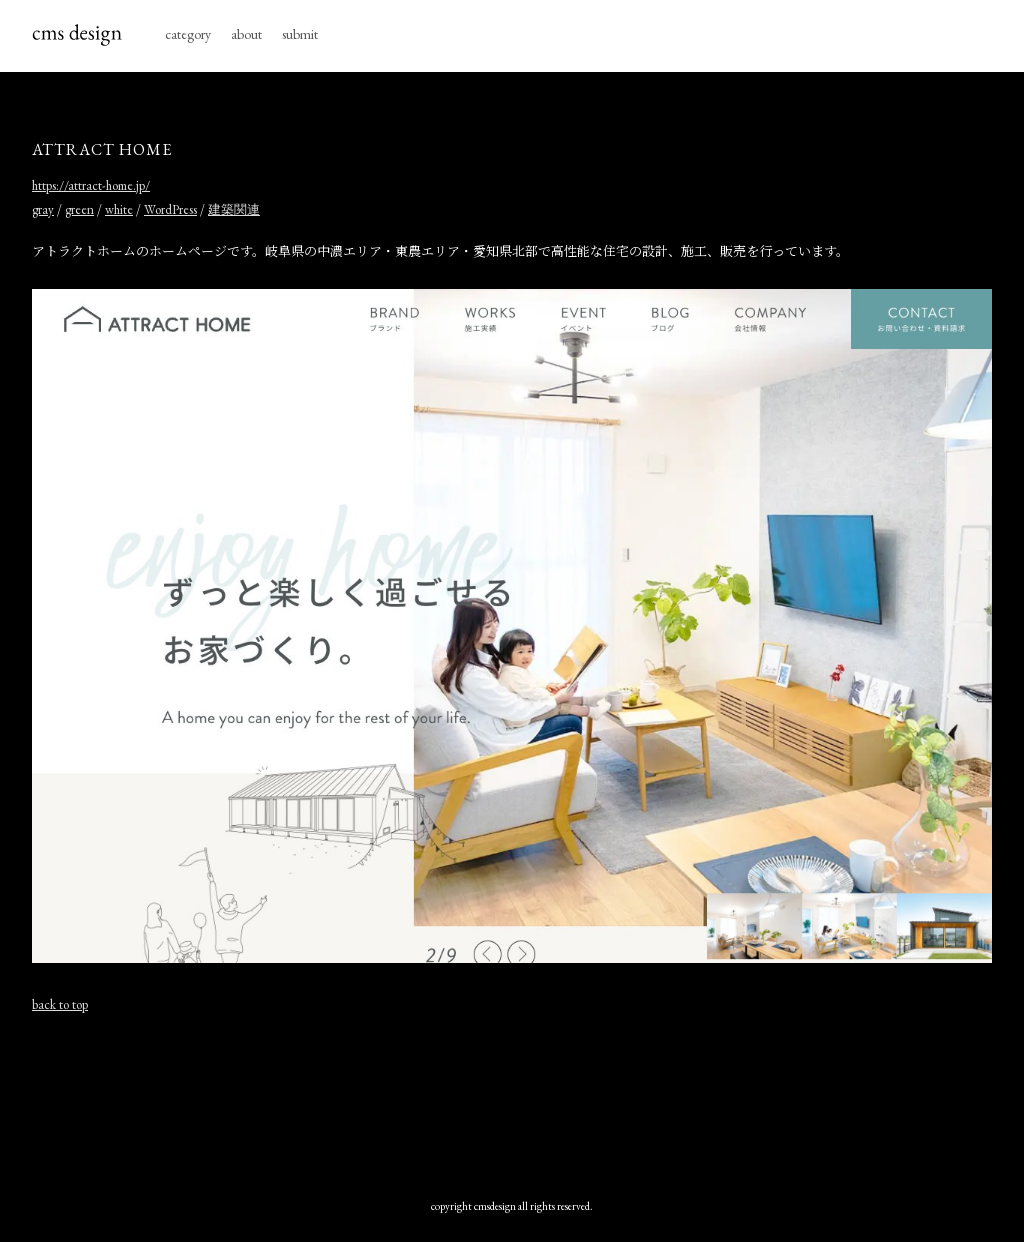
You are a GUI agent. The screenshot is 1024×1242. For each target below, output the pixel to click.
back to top (60, 1004)
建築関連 (234, 209)
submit (300, 34)
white (119, 209)
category (188, 34)
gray (43, 209)
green (79, 209)
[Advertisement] (512, 1101)
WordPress (170, 209)
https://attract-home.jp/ (91, 185)
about (246, 34)
